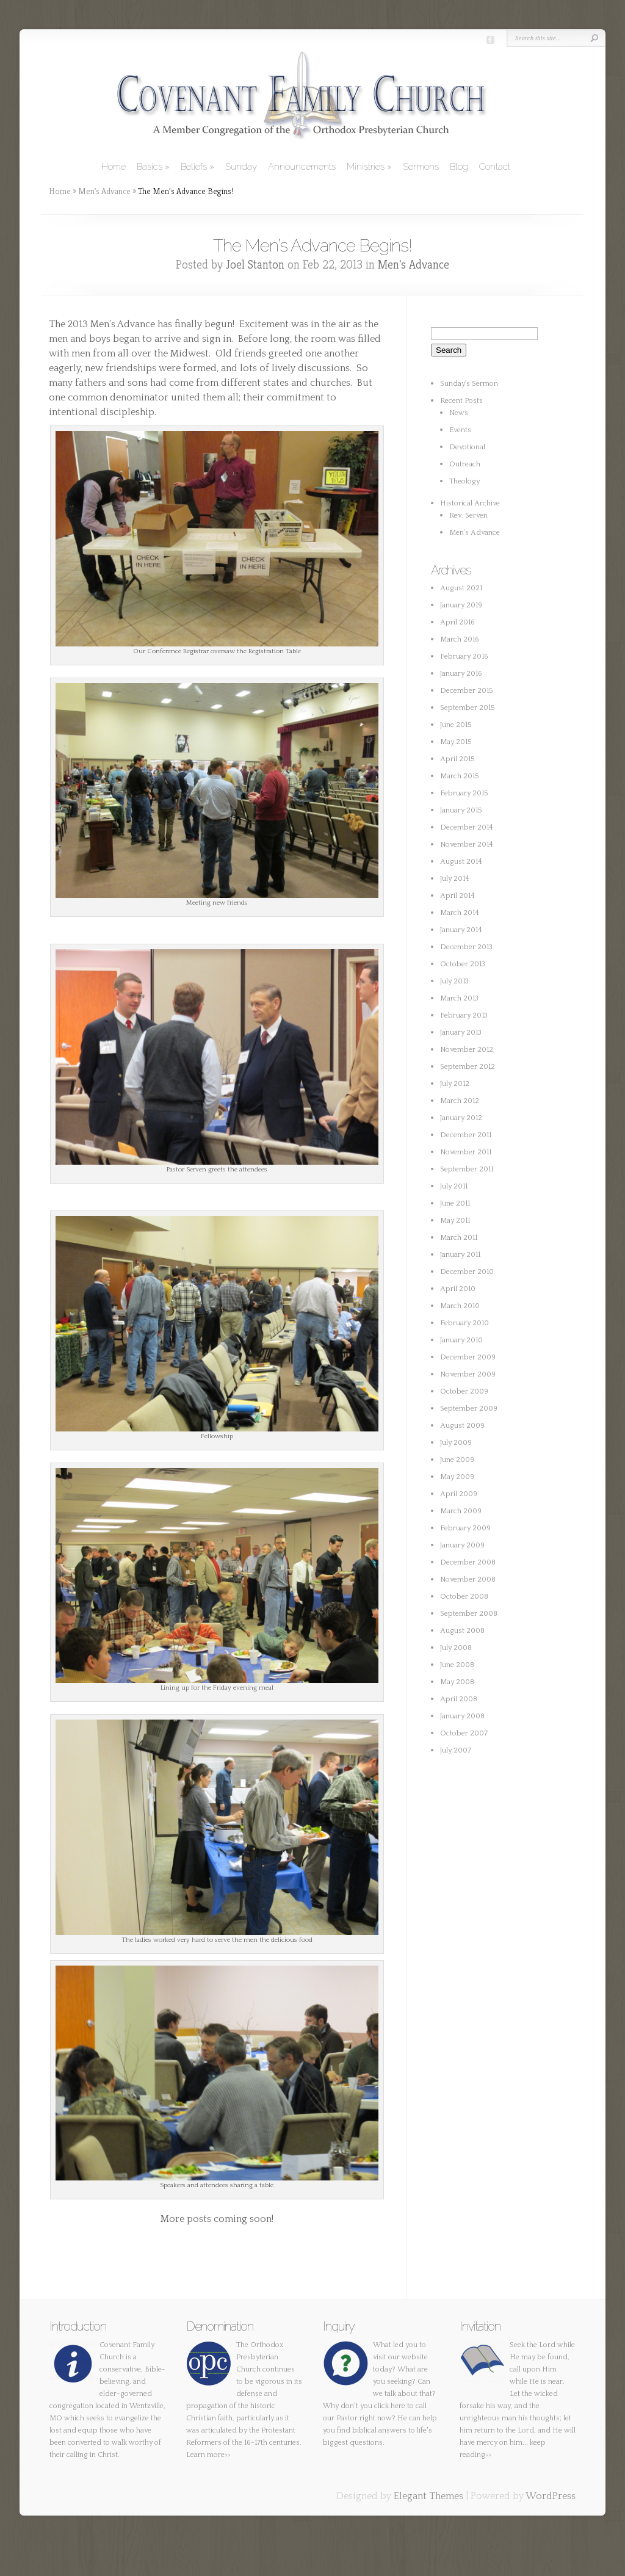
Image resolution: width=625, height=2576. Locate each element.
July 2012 (454, 1084)
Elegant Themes (428, 2496)
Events (460, 430)
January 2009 (462, 1545)
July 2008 (456, 1648)
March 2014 (459, 913)
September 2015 (467, 708)
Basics (149, 166)
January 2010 (461, 1340)
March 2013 (459, 998)
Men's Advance (104, 191)
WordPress (551, 2496)
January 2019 (461, 605)
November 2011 (465, 1152)
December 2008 (468, 1562)
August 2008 (462, 1631)
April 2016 (457, 622)
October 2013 (462, 964)
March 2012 (459, 1101)
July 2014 (454, 879)
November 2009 (468, 1374)
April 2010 (457, 1289)
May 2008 (457, 1682)
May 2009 (457, 1477)
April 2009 (458, 1494)
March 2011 (458, 1238)
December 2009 (468, 1357)
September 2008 (468, 1614)
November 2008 (468, 1579)
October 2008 (464, 1597)
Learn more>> (208, 2455)
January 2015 (461, 810)
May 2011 (455, 1221)
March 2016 (459, 639)
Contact (494, 166)
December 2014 (466, 827)
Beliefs (194, 166)
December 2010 (467, 1272)
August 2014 (461, 862)
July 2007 (455, 1750)
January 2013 (461, 1033)
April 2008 (458, 1699)
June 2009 (457, 1460)
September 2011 (466, 1169)
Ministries (366, 166)
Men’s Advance (474, 533)
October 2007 (464, 1733)
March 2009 (461, 1511)
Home (113, 166)
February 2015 (464, 793)
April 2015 (457, 759)
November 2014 (466, 844)
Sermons (421, 166)
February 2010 (464, 1323)
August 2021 (461, 588)
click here (389, 2406)
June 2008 (457, 1665)
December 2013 (466, 947)
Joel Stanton (255, 264)
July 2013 (454, 981)
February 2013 (464, 1015)
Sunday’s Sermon (469, 384)
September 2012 (467, 1067)
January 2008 (462, 1716)
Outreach (464, 464)
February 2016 (464, 656)
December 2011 (465, 1135)
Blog (459, 166)
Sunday (241, 166)
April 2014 (457, 896)
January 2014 (461, 930)
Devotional (467, 447)
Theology (464, 481)
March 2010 (460, 1306)
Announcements (302, 166)
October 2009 (464, 1391)
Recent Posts (461, 401)
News (458, 413)
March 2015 (459, 776)
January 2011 (460, 1255)
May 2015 (456, 742)
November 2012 (466, 1050)
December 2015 (466, 691)
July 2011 (454, 1186)
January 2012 (461, 1118)
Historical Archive (470, 503)
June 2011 (455, 1203)
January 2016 (461, 674)
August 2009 (462, 1426)
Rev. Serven (468, 515)
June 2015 (456, 725)
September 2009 (468, 1409)
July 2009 (456, 1443)
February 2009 (465, 1528)
